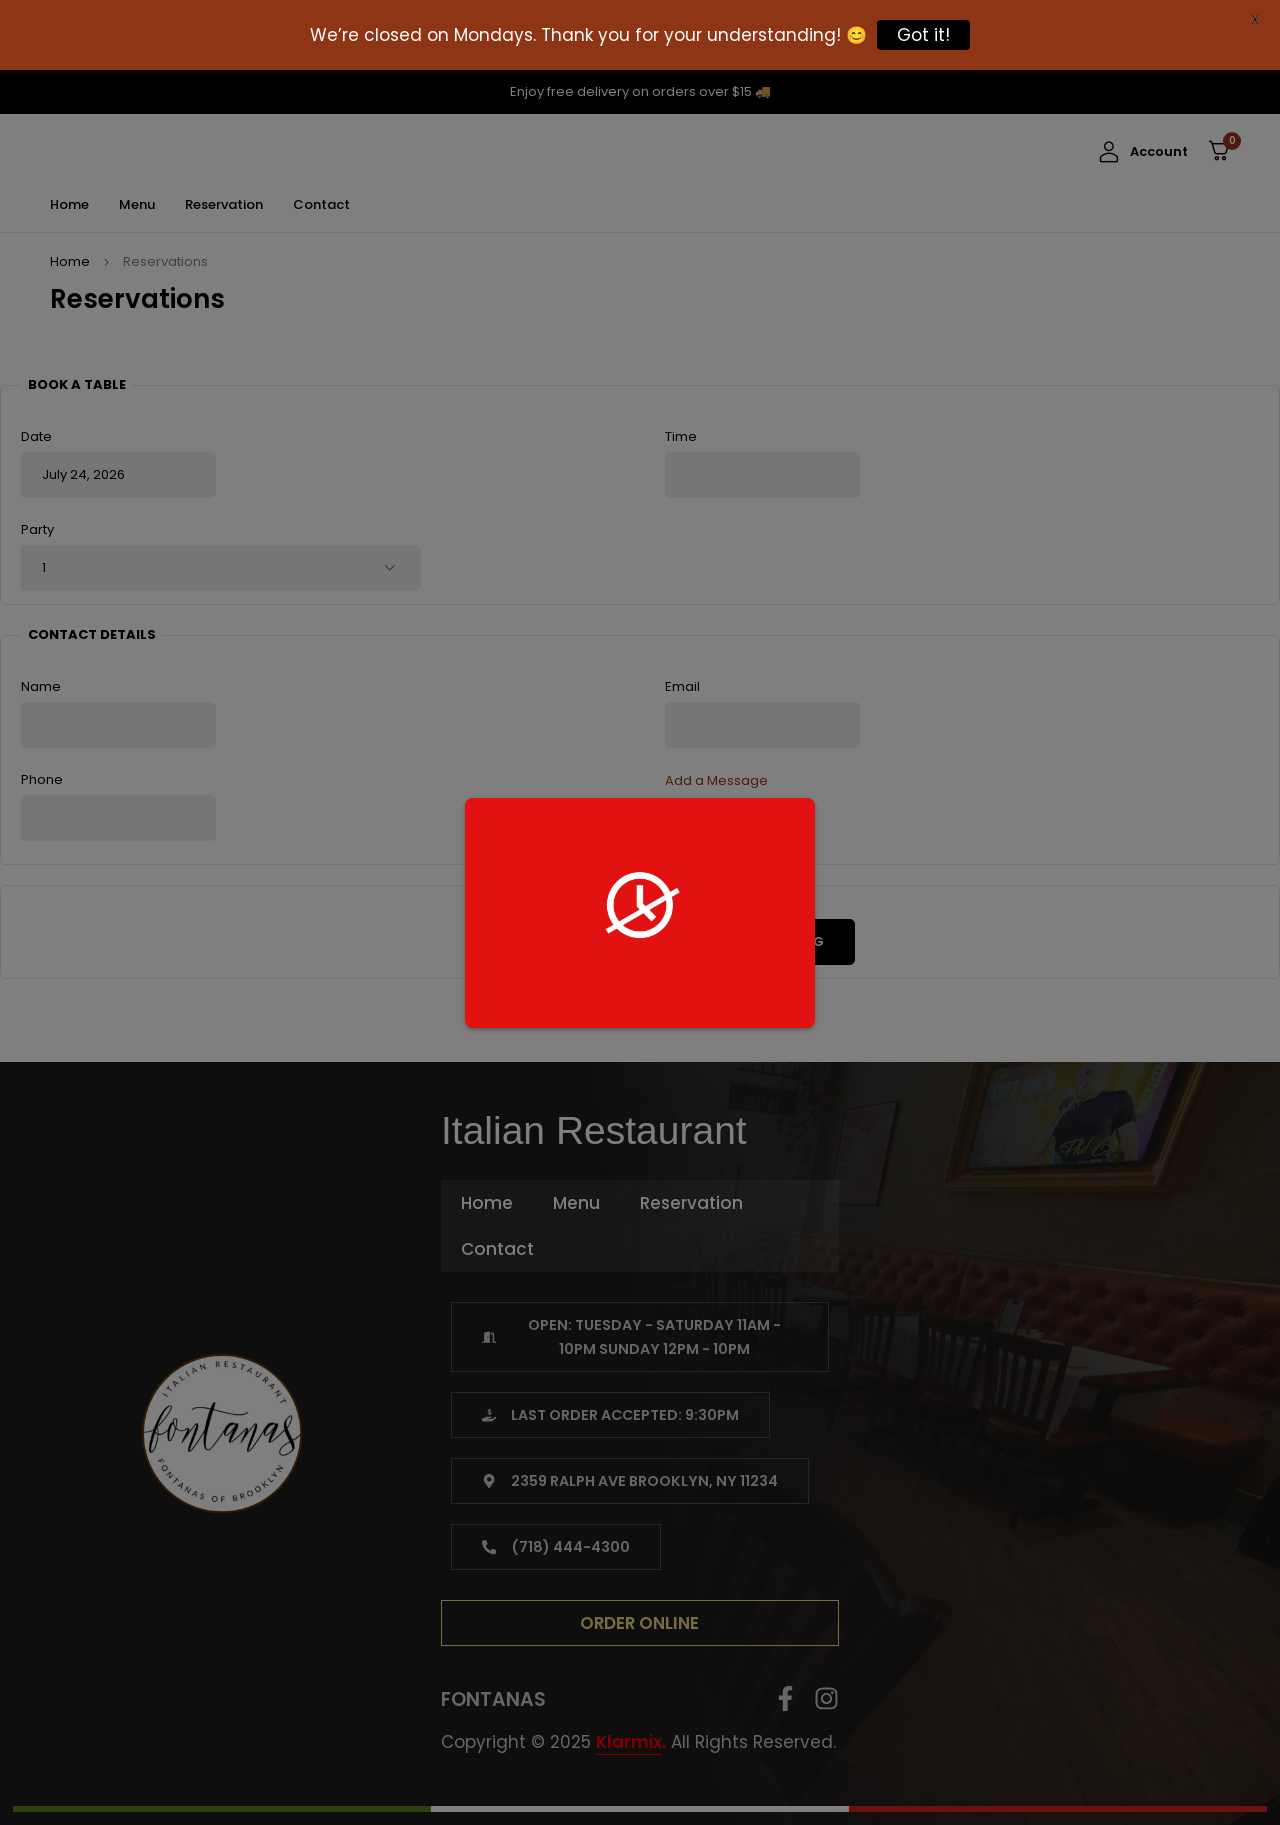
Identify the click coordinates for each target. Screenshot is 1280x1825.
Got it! (923, 35)
